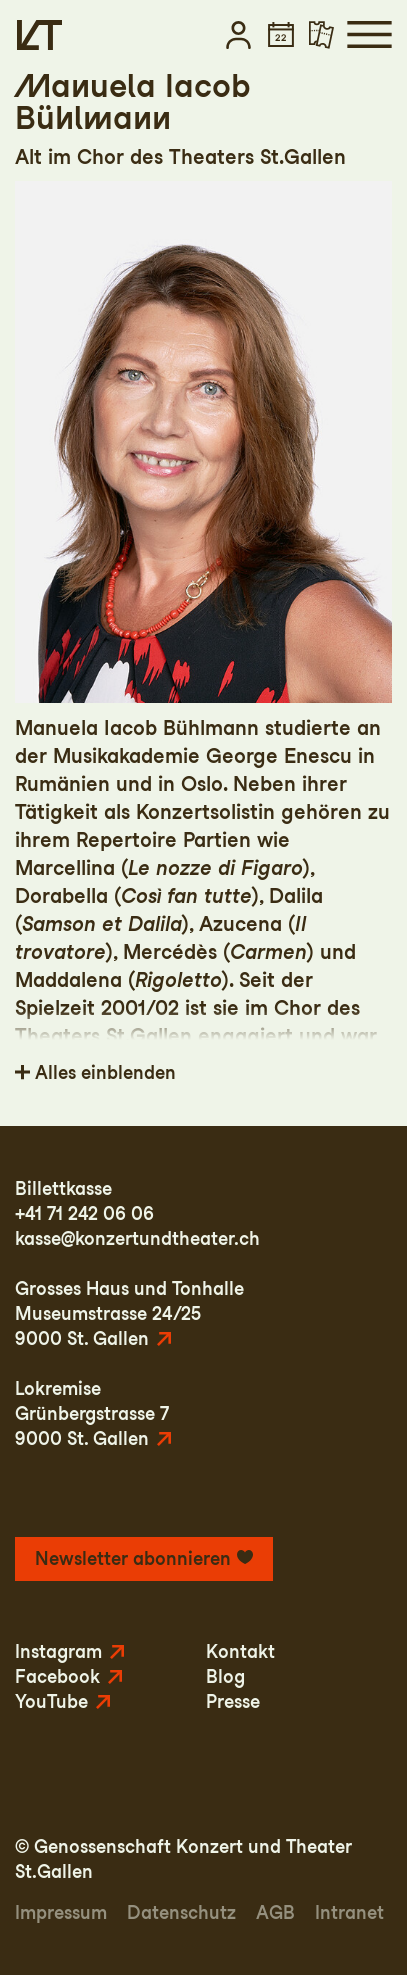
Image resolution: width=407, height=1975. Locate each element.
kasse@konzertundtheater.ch (137, 1238)
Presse (233, 1701)
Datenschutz (181, 1912)
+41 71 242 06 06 (84, 1213)
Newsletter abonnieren (133, 1558)
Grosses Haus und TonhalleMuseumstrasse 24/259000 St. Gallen (129, 1313)
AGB (275, 1912)
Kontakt (240, 1651)
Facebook (57, 1676)
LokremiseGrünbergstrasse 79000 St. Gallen (92, 1413)
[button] (238, 35)
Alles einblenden (105, 1072)
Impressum (61, 1912)
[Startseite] (39, 35)
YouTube (51, 1701)
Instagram (58, 1651)
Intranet (349, 1912)
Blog (225, 1676)
